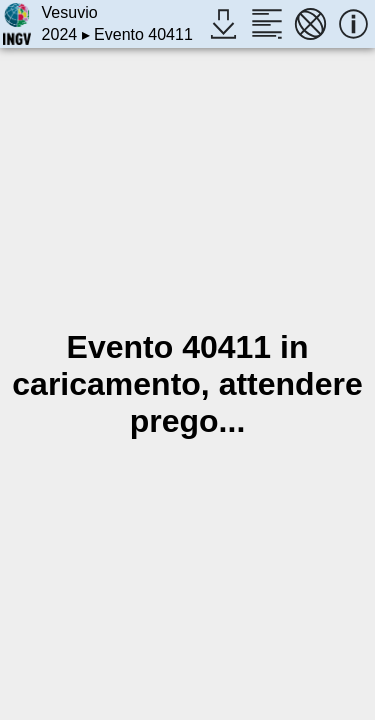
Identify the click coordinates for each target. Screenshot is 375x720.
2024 (60, 34)
